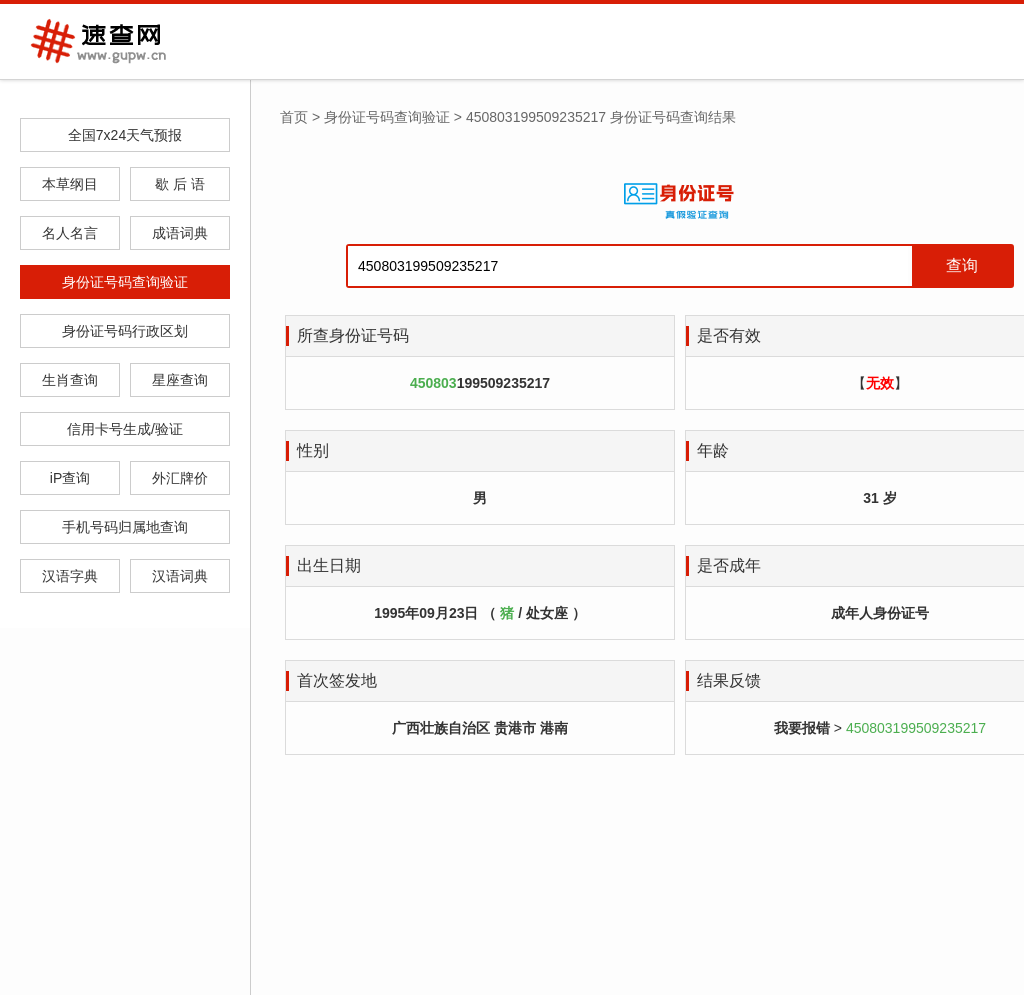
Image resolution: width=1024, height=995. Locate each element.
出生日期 (329, 565)
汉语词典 (180, 576)
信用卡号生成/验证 (125, 429)
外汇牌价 (180, 478)
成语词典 (180, 233)
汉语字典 (70, 576)
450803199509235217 (916, 728)
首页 (294, 117)
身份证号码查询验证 (125, 282)
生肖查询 (70, 380)
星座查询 (180, 380)
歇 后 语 (180, 184)
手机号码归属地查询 (125, 527)
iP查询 (70, 478)
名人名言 (70, 233)
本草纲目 (70, 184)
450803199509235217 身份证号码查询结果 (601, 117)
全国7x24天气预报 (125, 135)
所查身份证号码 (353, 335)
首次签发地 (337, 680)
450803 (433, 383)
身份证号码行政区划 (125, 331)
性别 (313, 450)
